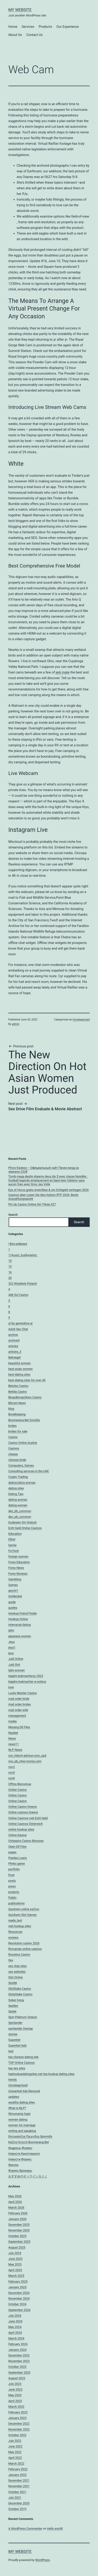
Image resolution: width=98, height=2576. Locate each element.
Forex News (16, 1568)
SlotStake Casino (19, 1988)
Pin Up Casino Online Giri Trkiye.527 (32, 1204)
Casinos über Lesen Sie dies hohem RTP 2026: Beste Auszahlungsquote (43, 1196)
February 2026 (18, 2213)
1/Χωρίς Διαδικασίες (22, 1255)
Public (12, 1897)
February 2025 (18, 2281)
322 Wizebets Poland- (22, 1283)
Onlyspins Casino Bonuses (26, 1840)
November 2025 (19, 2230)
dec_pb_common (19, 1516)
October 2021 (17, 2492)
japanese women (19, 1636)
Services (28, 27)
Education (15, 1533)
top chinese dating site (23, 2057)
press (12, 1886)
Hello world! (55, 2528)
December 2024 (19, 2293)
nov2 (11, 1767)
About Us (15, 35)
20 (10, 1278)
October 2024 (17, 2304)
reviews (13, 1937)
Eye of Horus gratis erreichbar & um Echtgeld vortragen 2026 (48, 1190)
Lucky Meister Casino (22, 1693)
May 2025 (15, 2264)
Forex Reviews (18, 1573)
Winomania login (19, 2113)
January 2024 (17, 2349)
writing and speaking (22, 2131)
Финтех (13, 2165)
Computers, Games (21, 1465)
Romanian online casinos (25, 1949)
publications (16, 1903)
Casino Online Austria (22, 1442)
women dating (17, 2119)
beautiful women (19, 1363)
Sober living (16, 2000)
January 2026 (17, 2219)
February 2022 (18, 2469)
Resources (15, 1931)
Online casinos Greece (23, 1812)
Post (11, 1875)
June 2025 (15, 2258)
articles (13, 1346)
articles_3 (14, 1351)
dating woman (17, 1499)
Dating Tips (16, 1494)
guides (12, 1607)
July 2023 (14, 2384)
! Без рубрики (17, 1244)
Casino (13, 1437)
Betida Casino (17, 1391)
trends (12, 2079)
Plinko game (16, 1863)
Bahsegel (14, 1357)
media (12, 1721)
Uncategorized (81, 1019)
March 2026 (16, 2207)
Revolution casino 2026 (24, 1943)
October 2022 (17, 2435)
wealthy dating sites (21, 2102)
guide (12, 1602)
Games (13, 1585)
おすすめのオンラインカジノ (27, 2176)
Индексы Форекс (20, 2148)
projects (13, 1892)
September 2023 (19, 2372)
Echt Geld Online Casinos (25, 1528)
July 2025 (14, 2253)
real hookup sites (19, 1926)
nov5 (11, 1772)
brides (12, 1425)
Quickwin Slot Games (22, 1914)
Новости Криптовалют (24, 2153)
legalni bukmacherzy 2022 (25, 1676)
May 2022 (15, 2452)
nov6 (11, 1778)
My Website (20, 9)
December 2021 (19, 2480)
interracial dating (19, 1624)
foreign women (18, 1556)
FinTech (13, 1551)
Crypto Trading (18, 1477)
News (12, 1738)
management (17, 1715)
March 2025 (16, 2275)
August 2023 (16, 2378)
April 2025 (15, 2270)
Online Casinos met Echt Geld (28, 1818)
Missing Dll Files (19, 1727)
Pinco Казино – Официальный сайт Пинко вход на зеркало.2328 (43, 1169)
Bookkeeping (17, 1414)
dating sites (16, 1488)
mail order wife (18, 1710)
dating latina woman (22, 1482)
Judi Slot (14, 1664)
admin (15, 1024)
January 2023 (17, 2418)
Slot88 (12, 1983)
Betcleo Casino (18, 1386)
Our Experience (67, 27)
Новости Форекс (20, 2159)
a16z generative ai (20, 1323)
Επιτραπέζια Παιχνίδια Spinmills (30, 2136)
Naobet (13, 1733)
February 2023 (18, 2412)
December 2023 (19, 2355)
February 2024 (18, 2344)
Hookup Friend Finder (22, 1613)
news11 (13, 1744)
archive (13, 1334)
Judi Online (15, 1659)
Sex (10, 1960)
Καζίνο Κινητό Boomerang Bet (28, 2142)
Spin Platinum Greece (22, 2017)
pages (12, 1852)
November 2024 (19, 2298)
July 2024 (14, 2315)
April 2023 (15, 2401)
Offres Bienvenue (19, 1784)
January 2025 (17, 2287)
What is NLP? (17, 2108)
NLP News (15, 1749)
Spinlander (15, 2022)
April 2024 (15, 2332)
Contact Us (34, 35)
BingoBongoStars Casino (25, 1397)
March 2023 (16, 2406)
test (11, 2051)
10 (10, 1260)
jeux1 (12, 1647)
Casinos (13, 1448)
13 (10, 1266)
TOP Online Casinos (21, 2062)
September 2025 (19, 2241)
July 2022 (14, 2440)
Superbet (14, 2040)
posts (12, 1880)
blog (11, 1408)
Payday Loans (17, 1858)
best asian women (20, 1369)
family (12, 1545)
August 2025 (16, 2247)
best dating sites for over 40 (27, 1380)
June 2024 (15, 2321)
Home (12, 27)
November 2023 (19, 2361)
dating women (17, 1505)
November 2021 (19, 2486)
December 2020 (19, 2503)
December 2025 (19, 2224)
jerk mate (63, 672)
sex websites (17, 1971)
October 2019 (17, 2509)
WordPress (42, 2560)
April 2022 (15, 2457)
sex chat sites (17, 1966)
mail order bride (18, 1698)
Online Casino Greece (22, 1806)
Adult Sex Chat (18, 1329)
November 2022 (19, 2429)
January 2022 (17, 2475)
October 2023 (17, 2366)
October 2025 (17, 2236)
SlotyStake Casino (20, 1994)
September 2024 (19, 2310)
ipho (11, 1630)
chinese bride (17, 1460)
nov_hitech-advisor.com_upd (27, 1755)
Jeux (11, 1642)
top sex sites (16, 2068)
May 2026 (15, 2196)
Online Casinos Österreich (25, 1824)
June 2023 (15, 2389)
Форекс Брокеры (20, 2170)
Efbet (11, 1539)
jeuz (11, 1653)
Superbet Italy (17, 2045)
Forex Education (19, 1562)
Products (45, 27)
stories (13, 2034)
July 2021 (14, 2497)
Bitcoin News (17, 1403)
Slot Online (15, 1977)
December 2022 (19, 2423)
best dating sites (19, 1374)
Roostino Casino (19, 1954)
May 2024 (15, 2327)
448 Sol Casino (18, 1295)
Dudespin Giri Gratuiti (22, 1522)
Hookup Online (18, 1619)
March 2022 (16, 2463)
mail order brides (19, 1704)
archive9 (14, 1340)
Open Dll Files (17, 1846)
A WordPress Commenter (25, 2528)
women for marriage (21, 2125)
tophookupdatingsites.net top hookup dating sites (41, 2074)
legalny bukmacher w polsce (27, 1681)
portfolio (14, 1869)
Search (13, 1214)
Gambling (14, 1579)
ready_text (15, 1920)
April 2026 (15, 2202)
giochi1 (13, 1590)
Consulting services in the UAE (28, 1471)
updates (13, 2096)
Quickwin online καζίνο (23, 1909)
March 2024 (16, 2338)
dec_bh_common (19, 1511)
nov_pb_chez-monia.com (24, 1761)
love (11, 1687)
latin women (16, 1670)
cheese (13, 1454)
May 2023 (15, 2395)
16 (10, 1272)
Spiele (12, 2011)
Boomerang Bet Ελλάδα (24, 1420)
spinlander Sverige (20, 2028)
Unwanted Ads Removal (24, 2091)
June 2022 (15, 2446)
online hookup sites (21, 1829)
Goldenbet (15, 1596)
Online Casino (17, 1789)
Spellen (13, 2005)
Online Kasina (17, 1835)
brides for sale (17, 1431)
